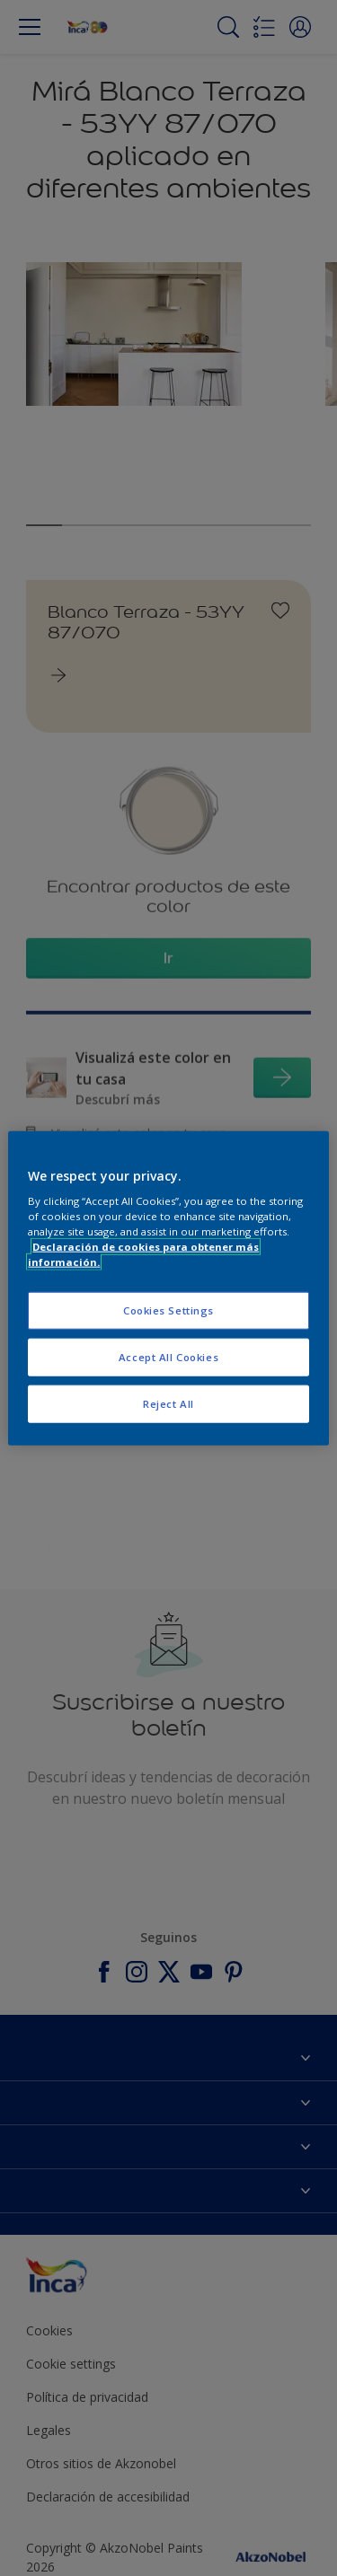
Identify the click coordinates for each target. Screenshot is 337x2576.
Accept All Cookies (168, 1357)
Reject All (168, 1404)
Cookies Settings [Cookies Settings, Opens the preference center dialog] (168, 1310)
